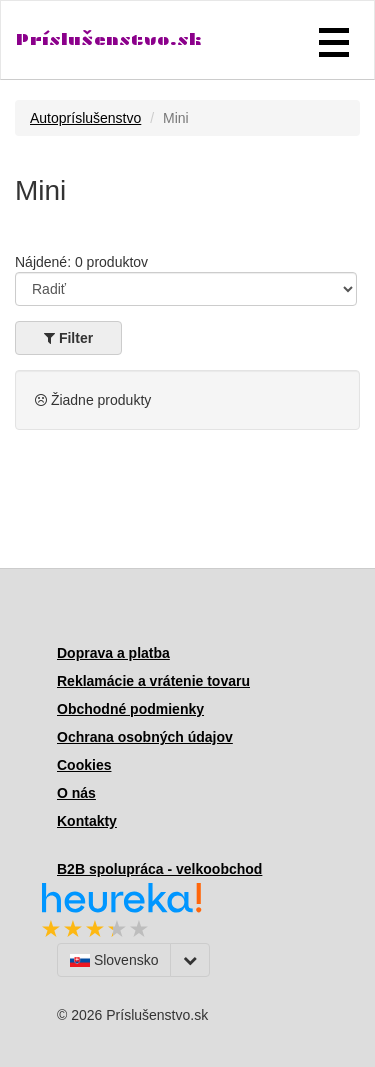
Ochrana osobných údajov (145, 737)
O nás (76, 793)
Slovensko (114, 960)
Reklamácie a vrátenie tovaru (153, 681)
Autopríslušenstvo (85, 118)
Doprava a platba (113, 653)
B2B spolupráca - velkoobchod (159, 869)
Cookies (84, 765)
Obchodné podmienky (130, 709)
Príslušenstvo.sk (109, 39)
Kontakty (87, 821)
